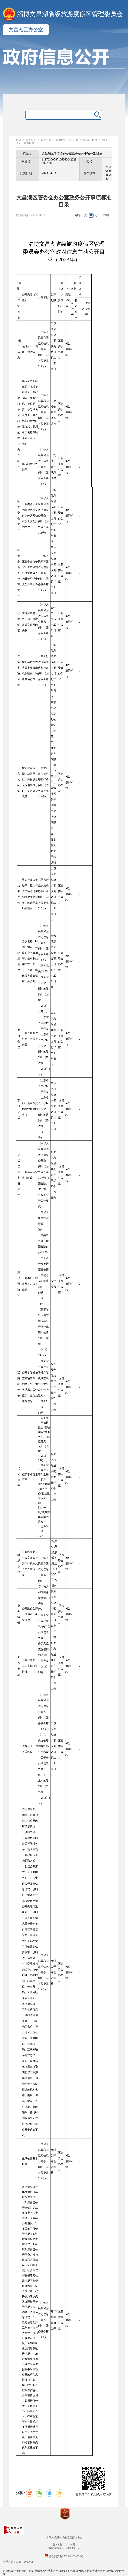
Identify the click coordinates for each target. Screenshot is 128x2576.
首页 (18, 139)
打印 (106, 215)
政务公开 (31, 139)
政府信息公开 (64, 139)
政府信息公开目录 (86, 139)
